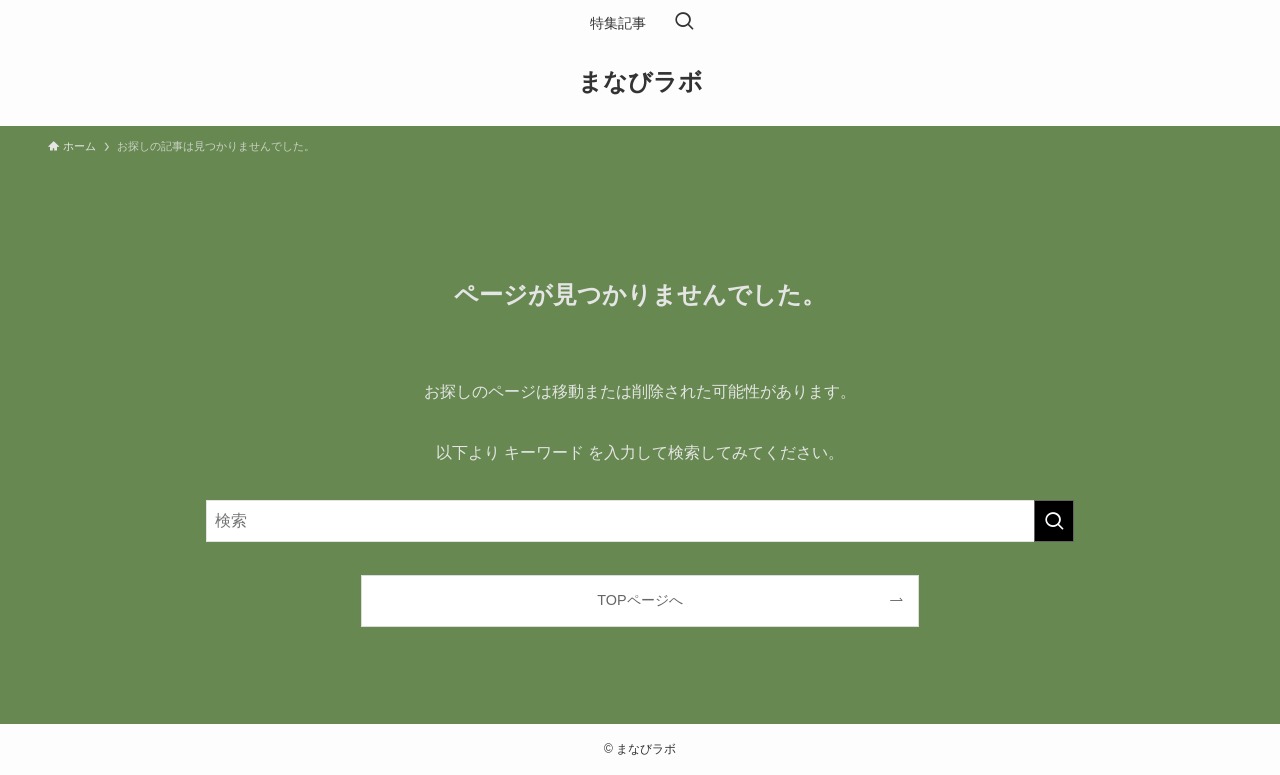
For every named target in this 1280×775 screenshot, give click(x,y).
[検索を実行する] (1054, 521)
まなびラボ (640, 82)
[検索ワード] (640, 521)
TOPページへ (639, 600)
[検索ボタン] (684, 23)
